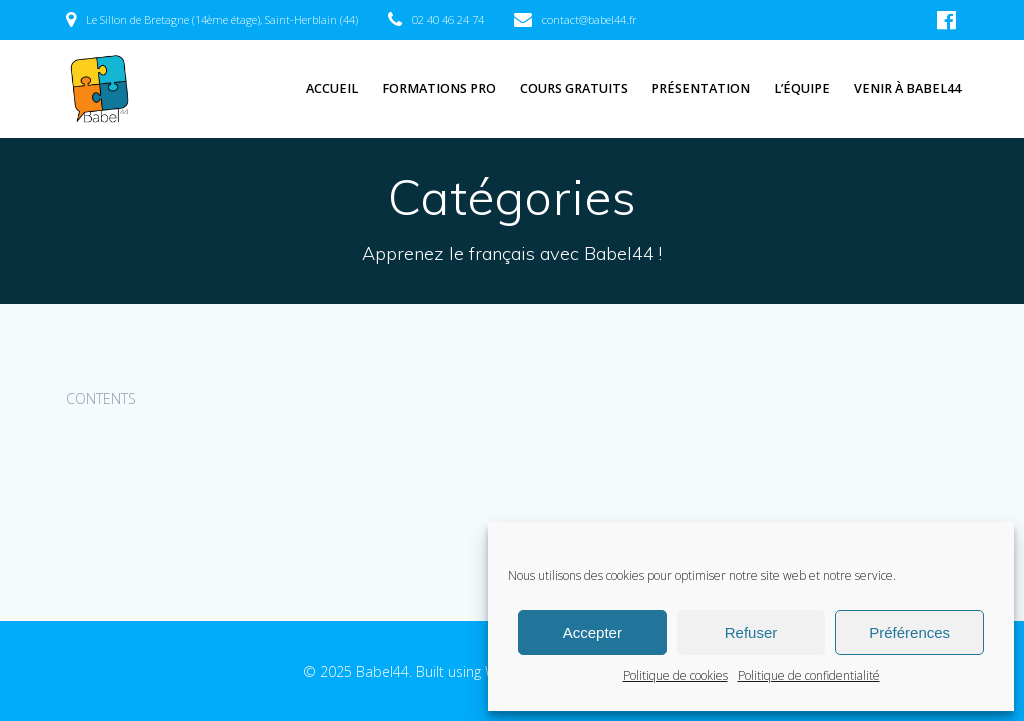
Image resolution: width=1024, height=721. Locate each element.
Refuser (751, 632)
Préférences (909, 632)
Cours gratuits (574, 88)
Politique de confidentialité (809, 675)
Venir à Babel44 (907, 88)
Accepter (592, 632)
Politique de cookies (675, 675)
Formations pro (439, 88)
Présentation (700, 88)
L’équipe (802, 88)
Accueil (332, 88)
